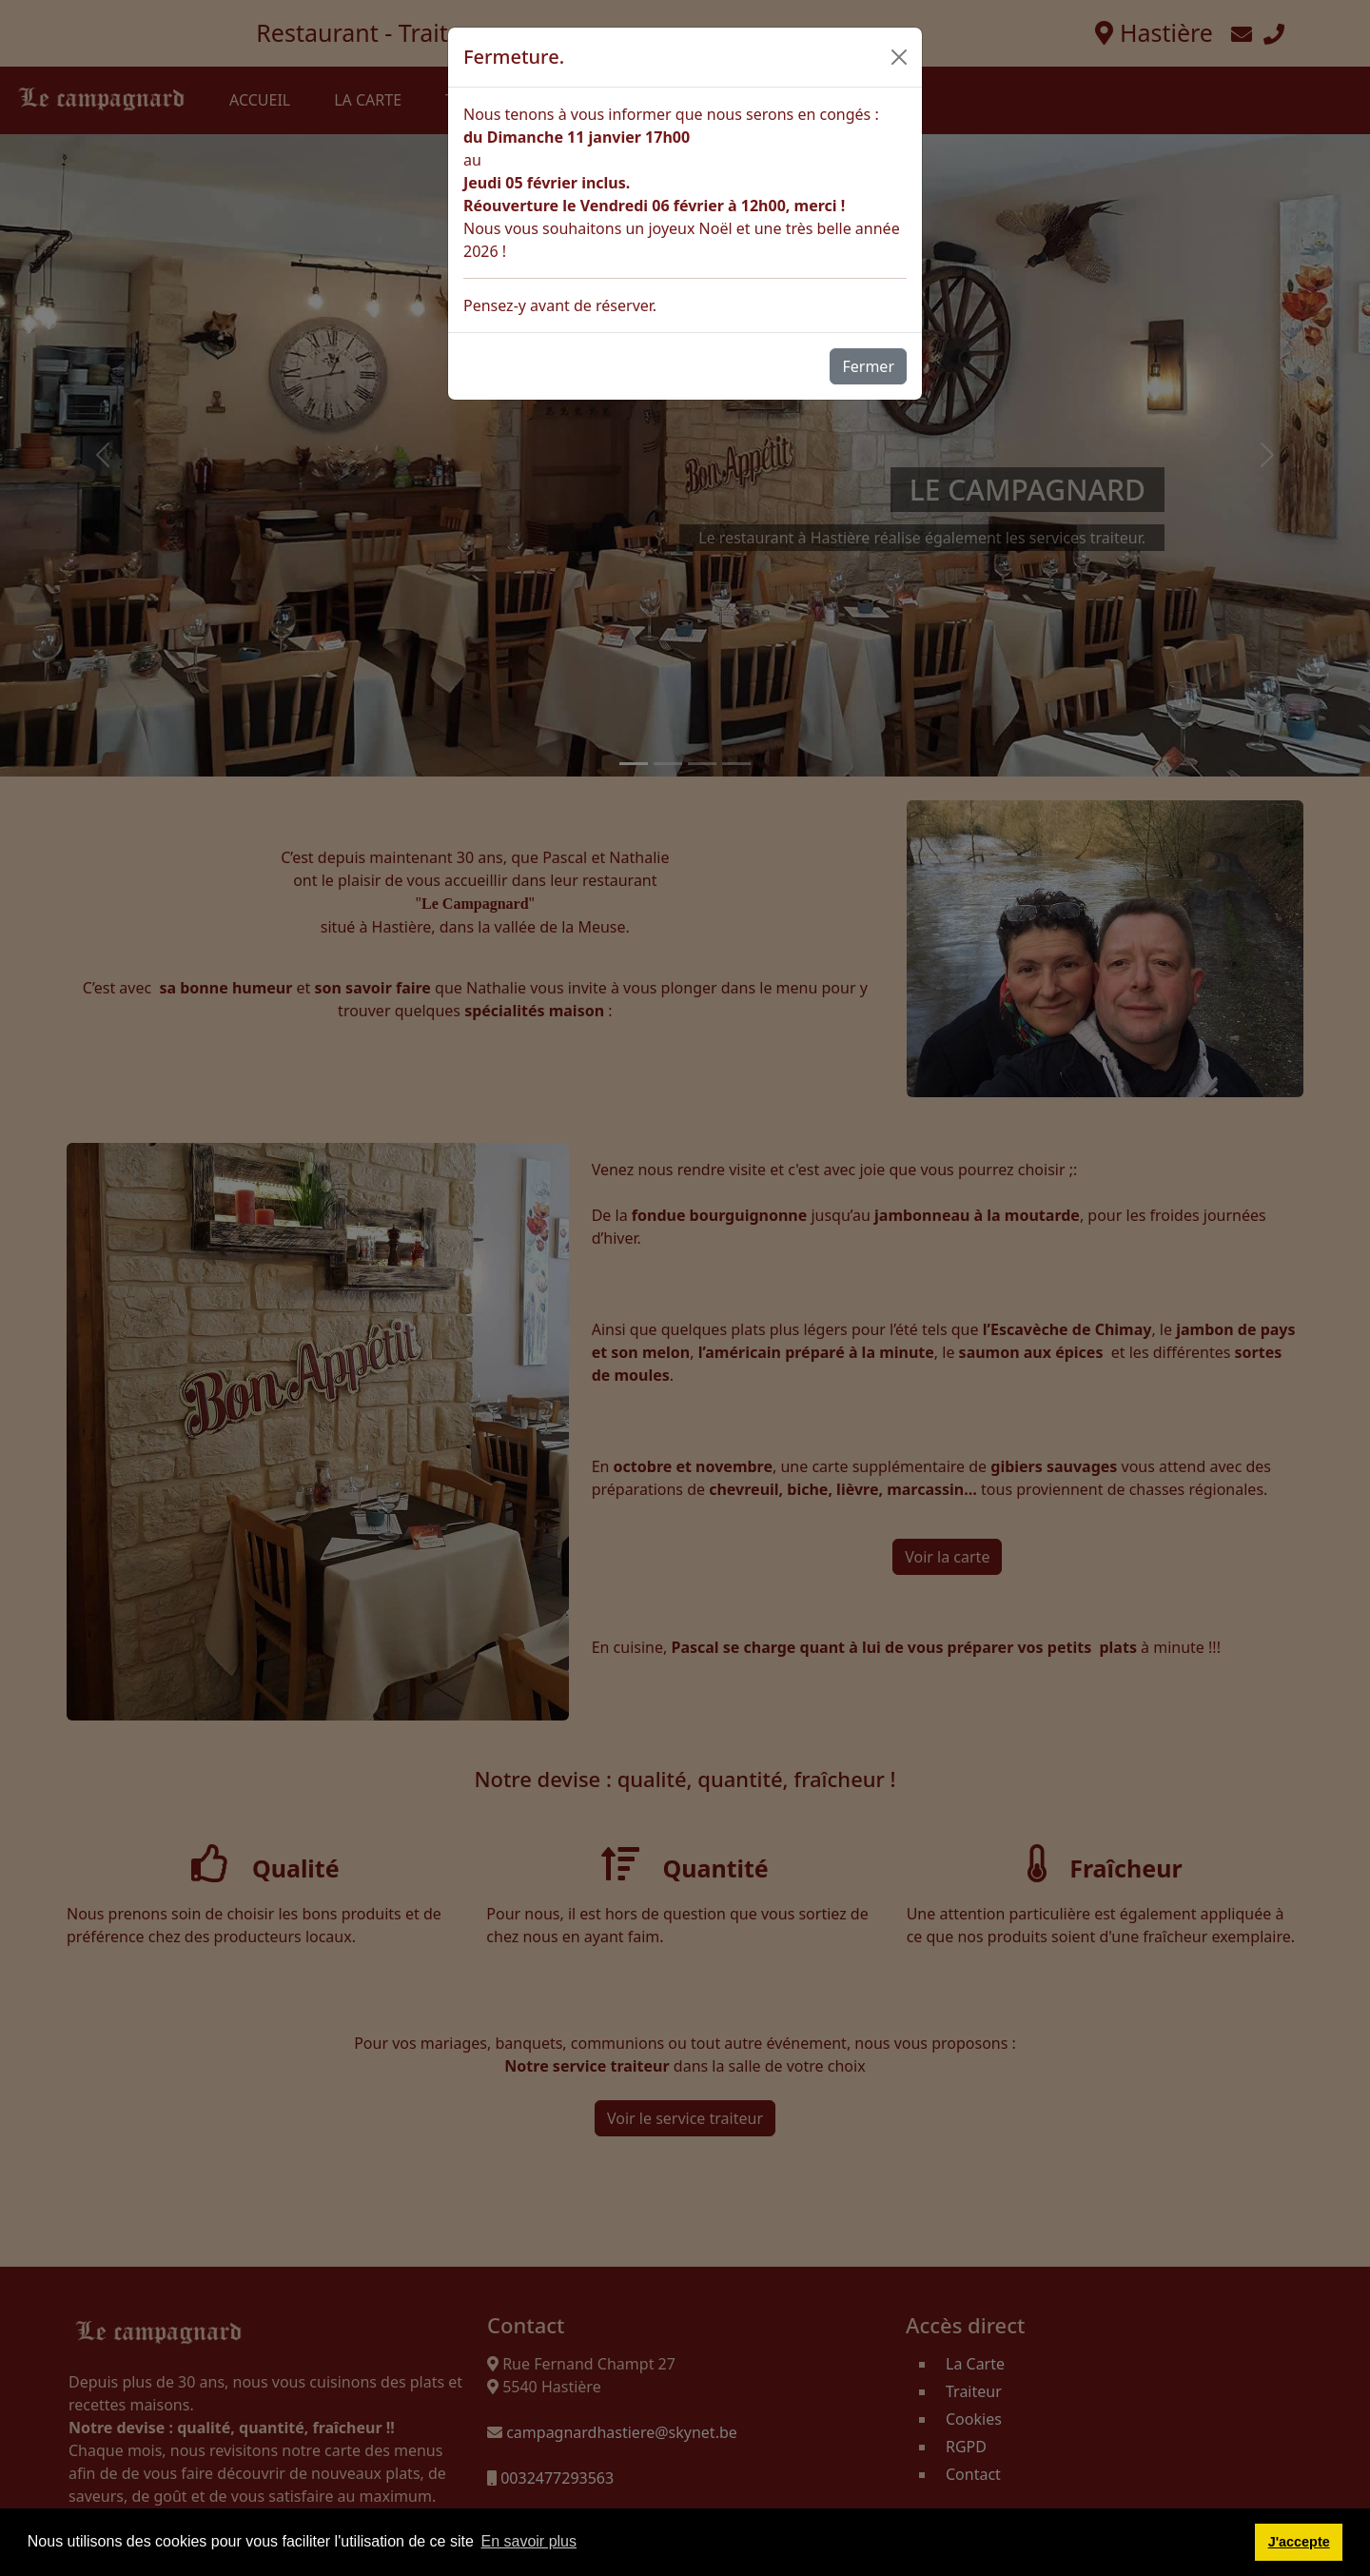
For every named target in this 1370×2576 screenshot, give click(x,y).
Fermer (868, 366)
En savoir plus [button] (529, 2541)
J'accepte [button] (1299, 2541)
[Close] (899, 57)
